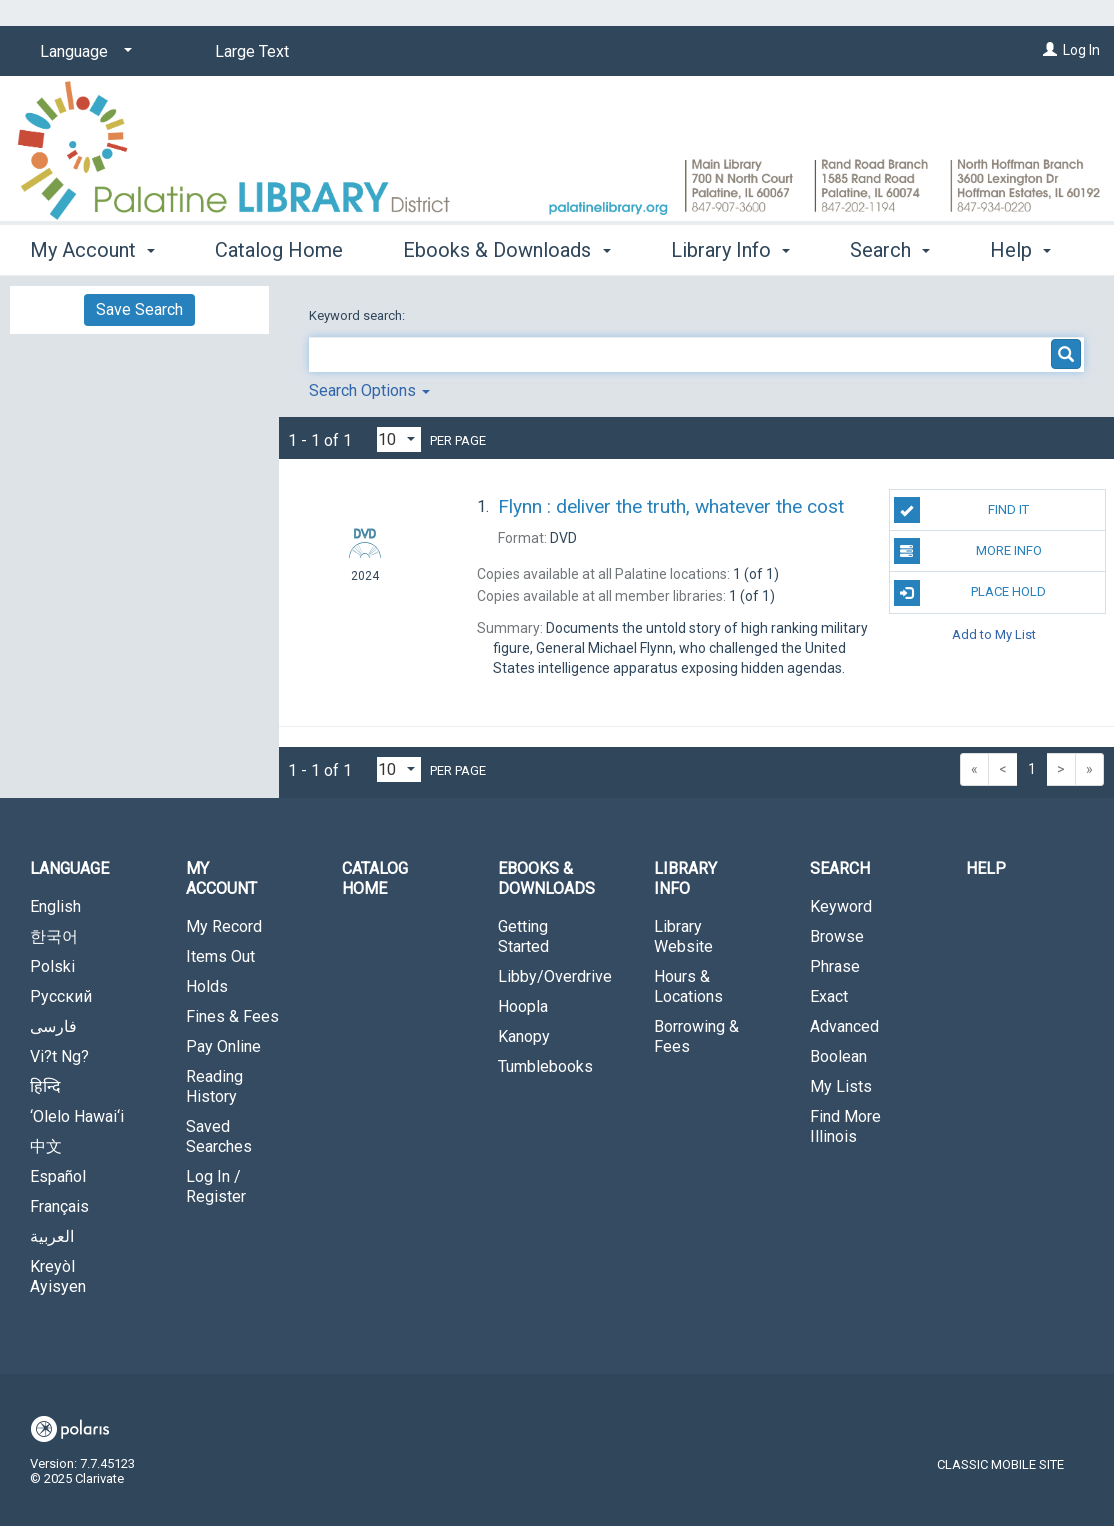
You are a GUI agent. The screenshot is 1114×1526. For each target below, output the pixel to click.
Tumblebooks (545, 1066)
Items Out (220, 956)
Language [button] (69, 868)
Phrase (835, 966)
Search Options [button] (369, 390)
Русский (61, 996)
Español (58, 1176)
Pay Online (223, 1046)
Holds (207, 986)
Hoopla (523, 1006)
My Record (224, 926)
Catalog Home (279, 247)
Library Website (683, 936)
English (55, 906)
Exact (829, 996)
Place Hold (970, 593)
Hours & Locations (688, 986)
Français (59, 1206)
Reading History (214, 1086)
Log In (1081, 50)
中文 (46, 1146)
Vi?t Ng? (59, 1056)
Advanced (844, 1026)
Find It (962, 510)
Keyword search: (358, 315)
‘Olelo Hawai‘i (77, 1116)
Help (986, 868)
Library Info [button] (730, 247)
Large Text (252, 51)
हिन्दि (45, 1086)
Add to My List (994, 634)
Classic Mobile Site (1000, 1464)
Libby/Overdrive (555, 976)
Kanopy (524, 1036)
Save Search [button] (139, 309)
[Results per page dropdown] (399, 439)
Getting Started (523, 936)
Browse (837, 936)
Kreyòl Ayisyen (58, 1276)
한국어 (54, 936)
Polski (52, 966)
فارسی (53, 1026)
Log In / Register (216, 1186)
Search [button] (840, 868)
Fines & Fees (232, 1016)
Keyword (841, 906)
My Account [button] (92, 247)
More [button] (889, 250)
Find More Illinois (845, 1126)
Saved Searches (219, 1136)
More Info (968, 551)
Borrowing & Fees (696, 1036)
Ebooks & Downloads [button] (506, 247)
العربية (52, 1236)
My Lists (841, 1086)
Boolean (838, 1056)
